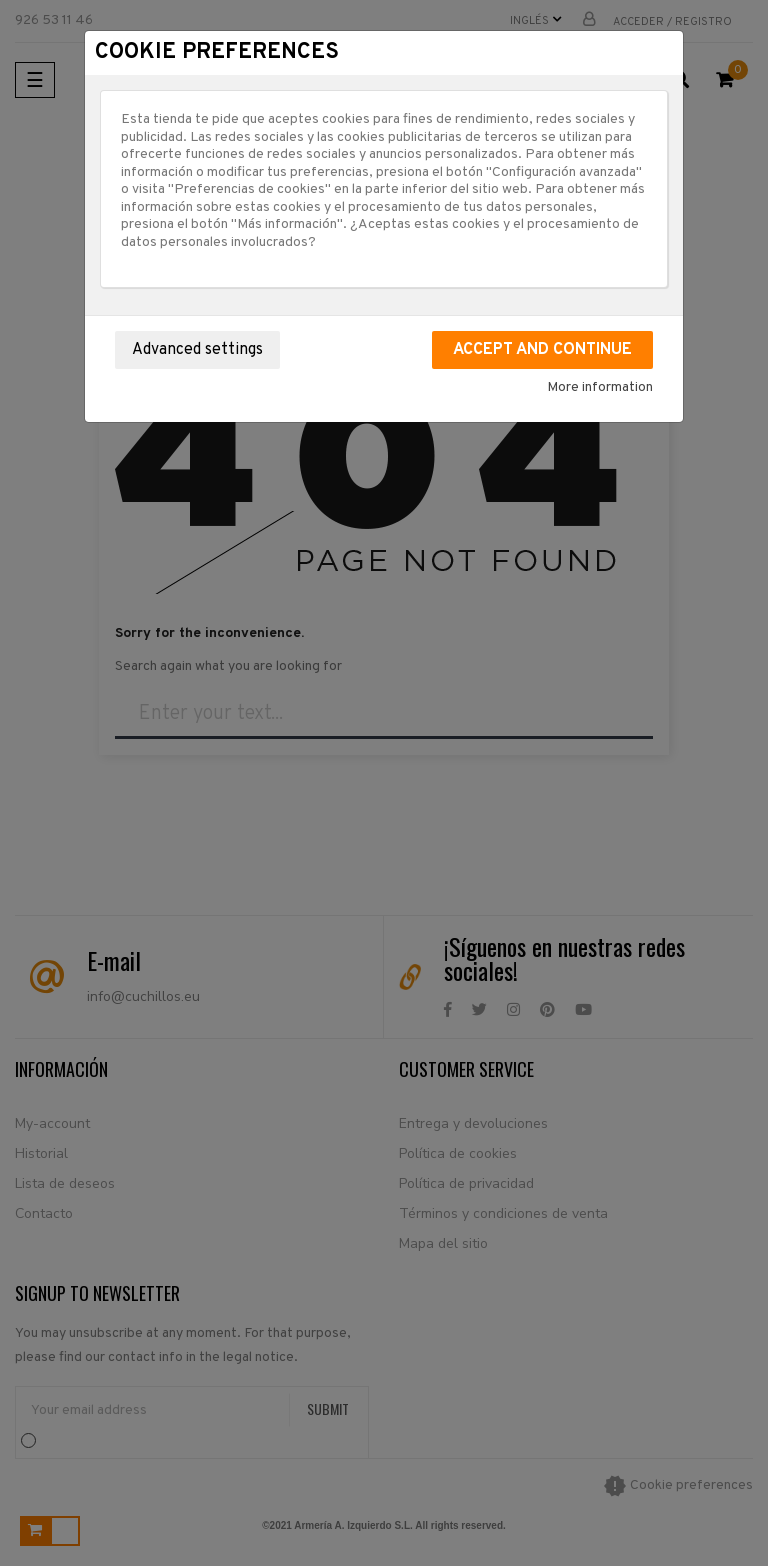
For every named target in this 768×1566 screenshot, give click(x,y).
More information (600, 387)
